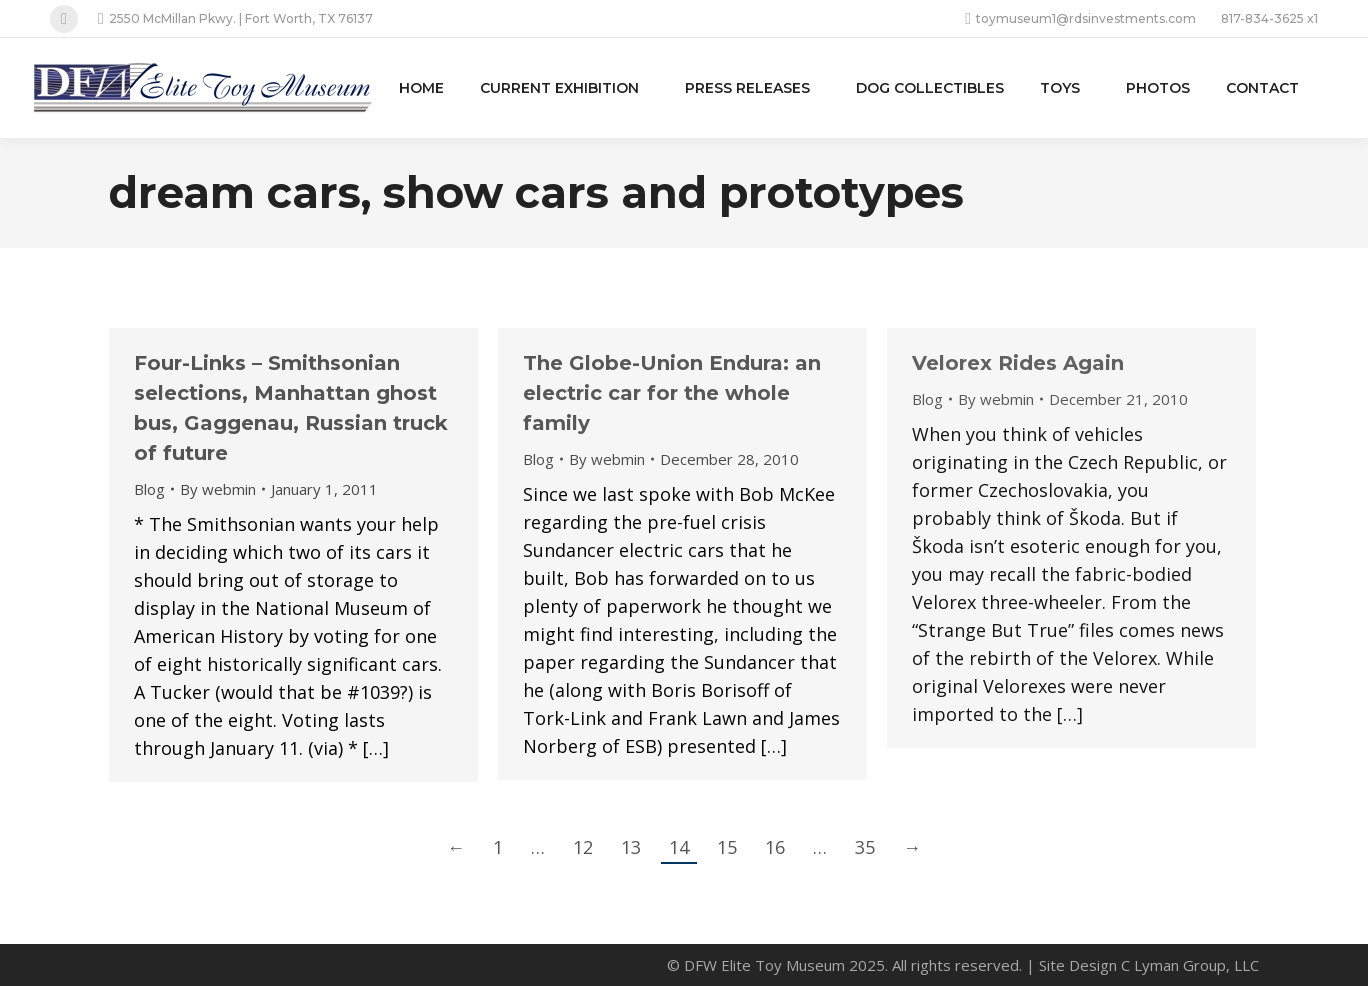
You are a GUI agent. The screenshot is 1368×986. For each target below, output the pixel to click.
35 (865, 847)
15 (727, 847)
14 (679, 847)
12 (583, 847)
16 (775, 847)
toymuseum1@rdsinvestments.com (1080, 19)
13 (631, 847)
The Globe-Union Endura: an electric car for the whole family (672, 393)
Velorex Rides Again (1018, 363)
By (218, 489)
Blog (149, 489)
